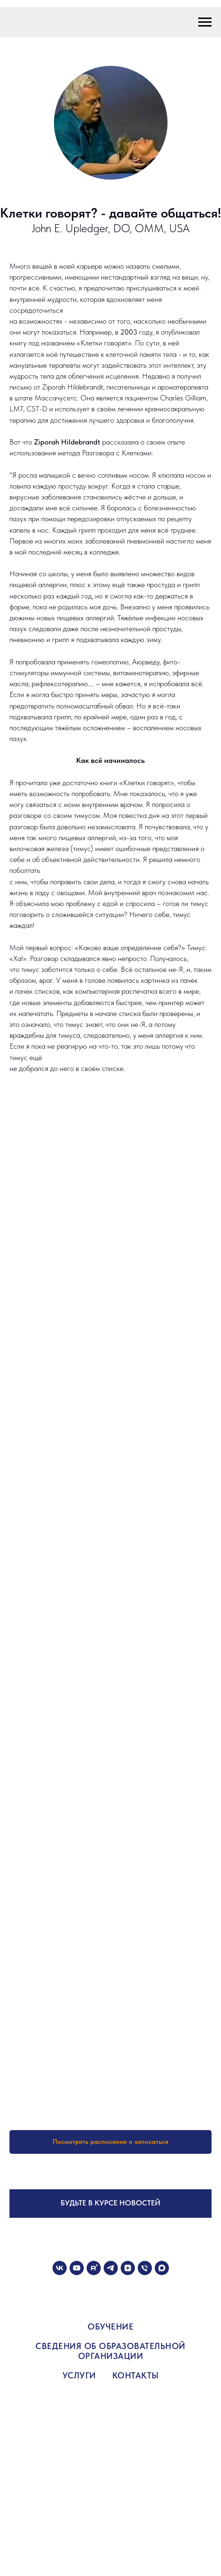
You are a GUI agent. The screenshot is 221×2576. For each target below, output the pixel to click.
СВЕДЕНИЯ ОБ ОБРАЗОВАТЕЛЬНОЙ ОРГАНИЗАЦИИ (110, 2351)
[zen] (128, 2268)
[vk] (60, 2268)
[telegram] (111, 2268)
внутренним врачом (112, 804)
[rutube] (94, 2268)
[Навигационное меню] (205, 22)
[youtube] (77, 2268)
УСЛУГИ (79, 2375)
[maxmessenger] (162, 2268)
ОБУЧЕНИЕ (110, 2326)
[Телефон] (145, 2268)
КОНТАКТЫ (135, 2375)
